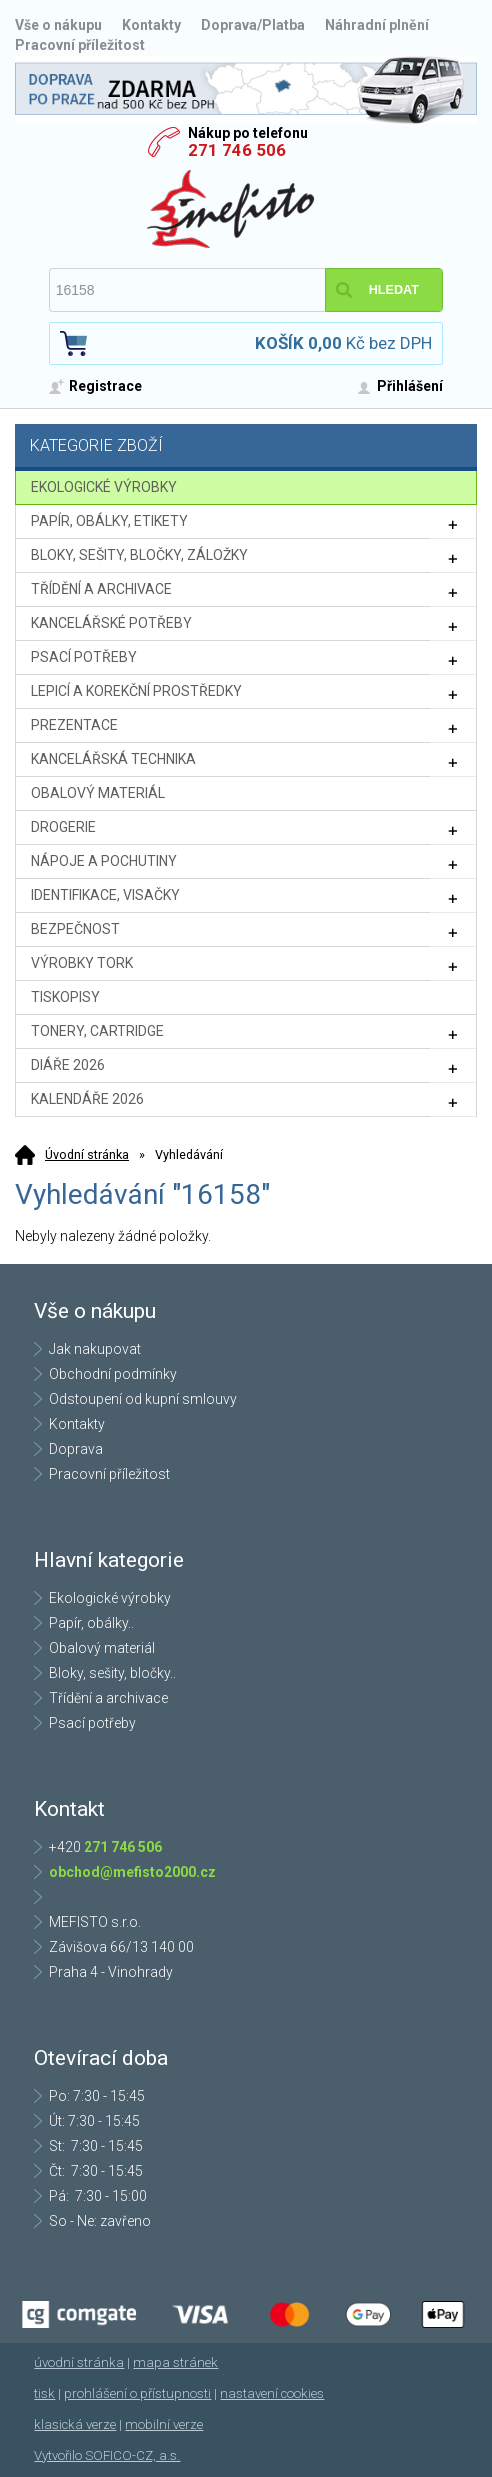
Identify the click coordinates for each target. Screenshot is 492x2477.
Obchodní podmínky (113, 1374)
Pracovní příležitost (80, 45)
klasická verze (75, 2424)
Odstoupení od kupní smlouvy (143, 1399)
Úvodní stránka (87, 1154)
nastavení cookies (272, 2393)
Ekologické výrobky (110, 1598)
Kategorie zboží (248, 447)
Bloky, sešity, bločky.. (112, 1673)
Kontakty (151, 25)
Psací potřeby (92, 1723)
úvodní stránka (79, 2362)
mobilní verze (164, 2424)
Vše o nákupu (58, 25)
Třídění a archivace (108, 1698)
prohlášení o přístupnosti (137, 2393)
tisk (44, 2393)
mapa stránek (175, 2362)
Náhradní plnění (377, 25)
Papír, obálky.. (91, 1623)
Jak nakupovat (95, 1349)
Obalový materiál (102, 1648)
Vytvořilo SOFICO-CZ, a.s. (107, 2455)
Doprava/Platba (253, 25)
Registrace (105, 386)
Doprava (76, 1449)
